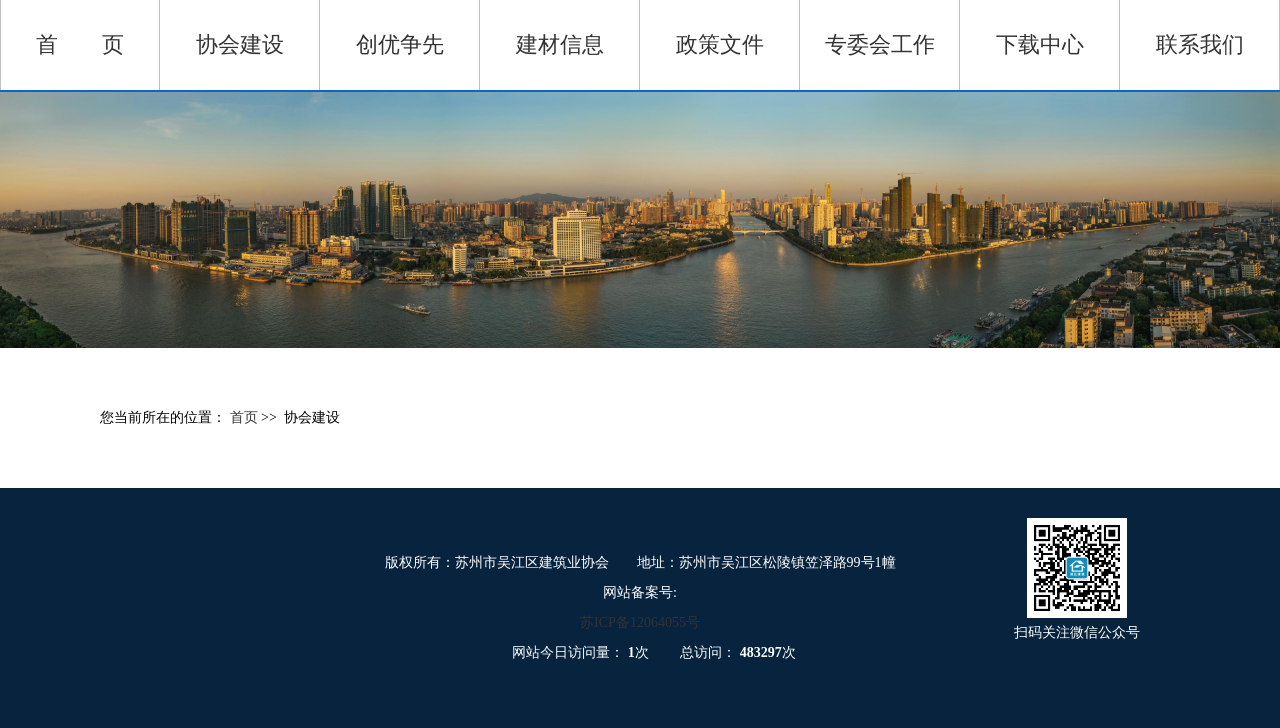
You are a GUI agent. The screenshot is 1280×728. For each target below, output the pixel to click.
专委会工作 (880, 44)
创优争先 (400, 44)
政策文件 (720, 44)
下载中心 (1040, 44)
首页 (246, 417)
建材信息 (560, 44)
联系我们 (1200, 44)
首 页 (80, 44)
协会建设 (240, 44)
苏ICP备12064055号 (640, 622)
